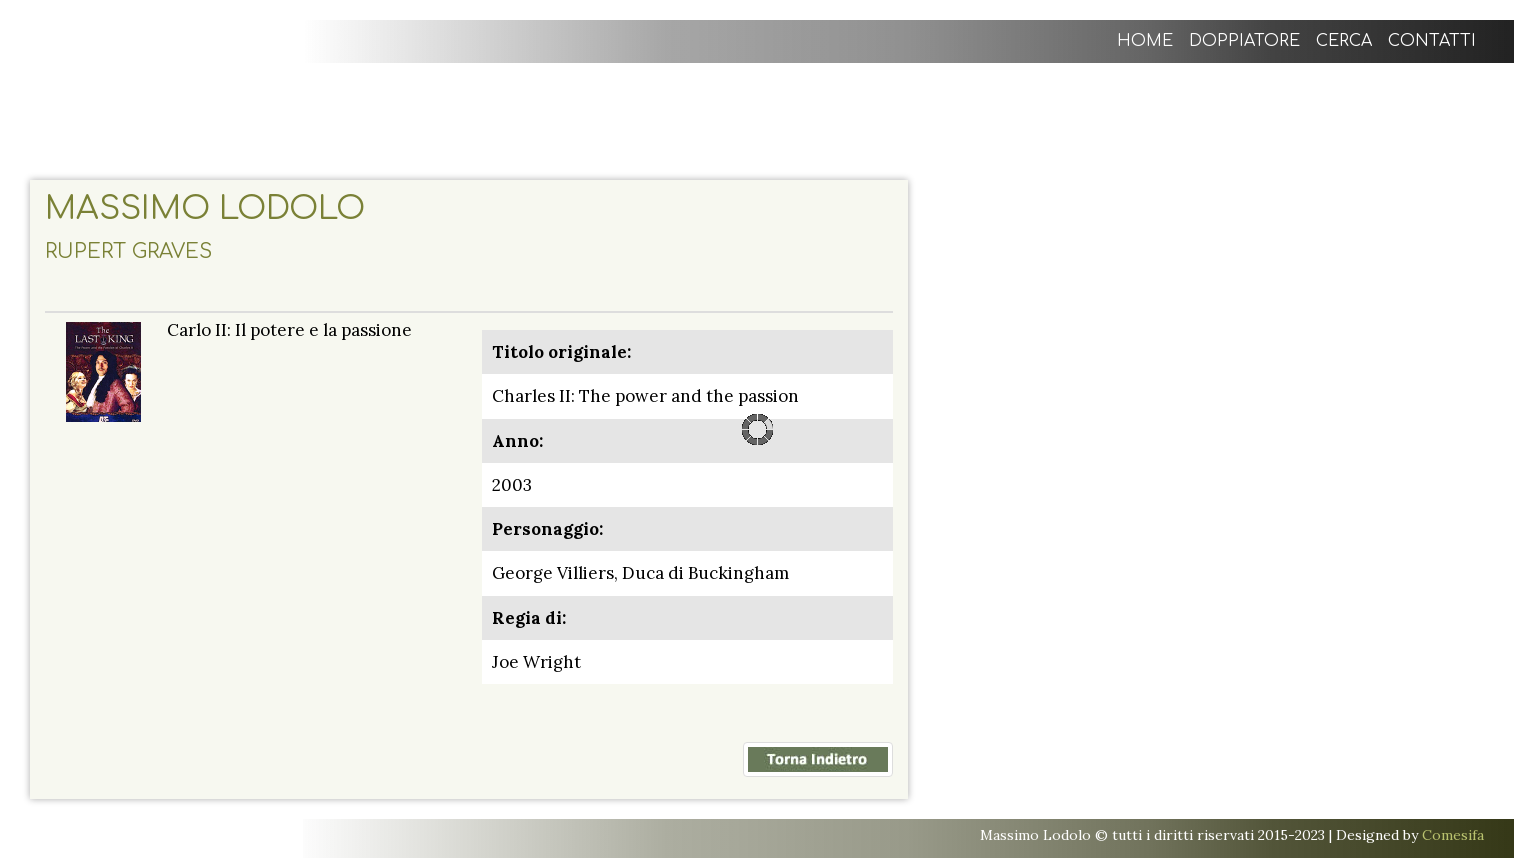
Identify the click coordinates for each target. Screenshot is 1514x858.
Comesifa (1453, 835)
